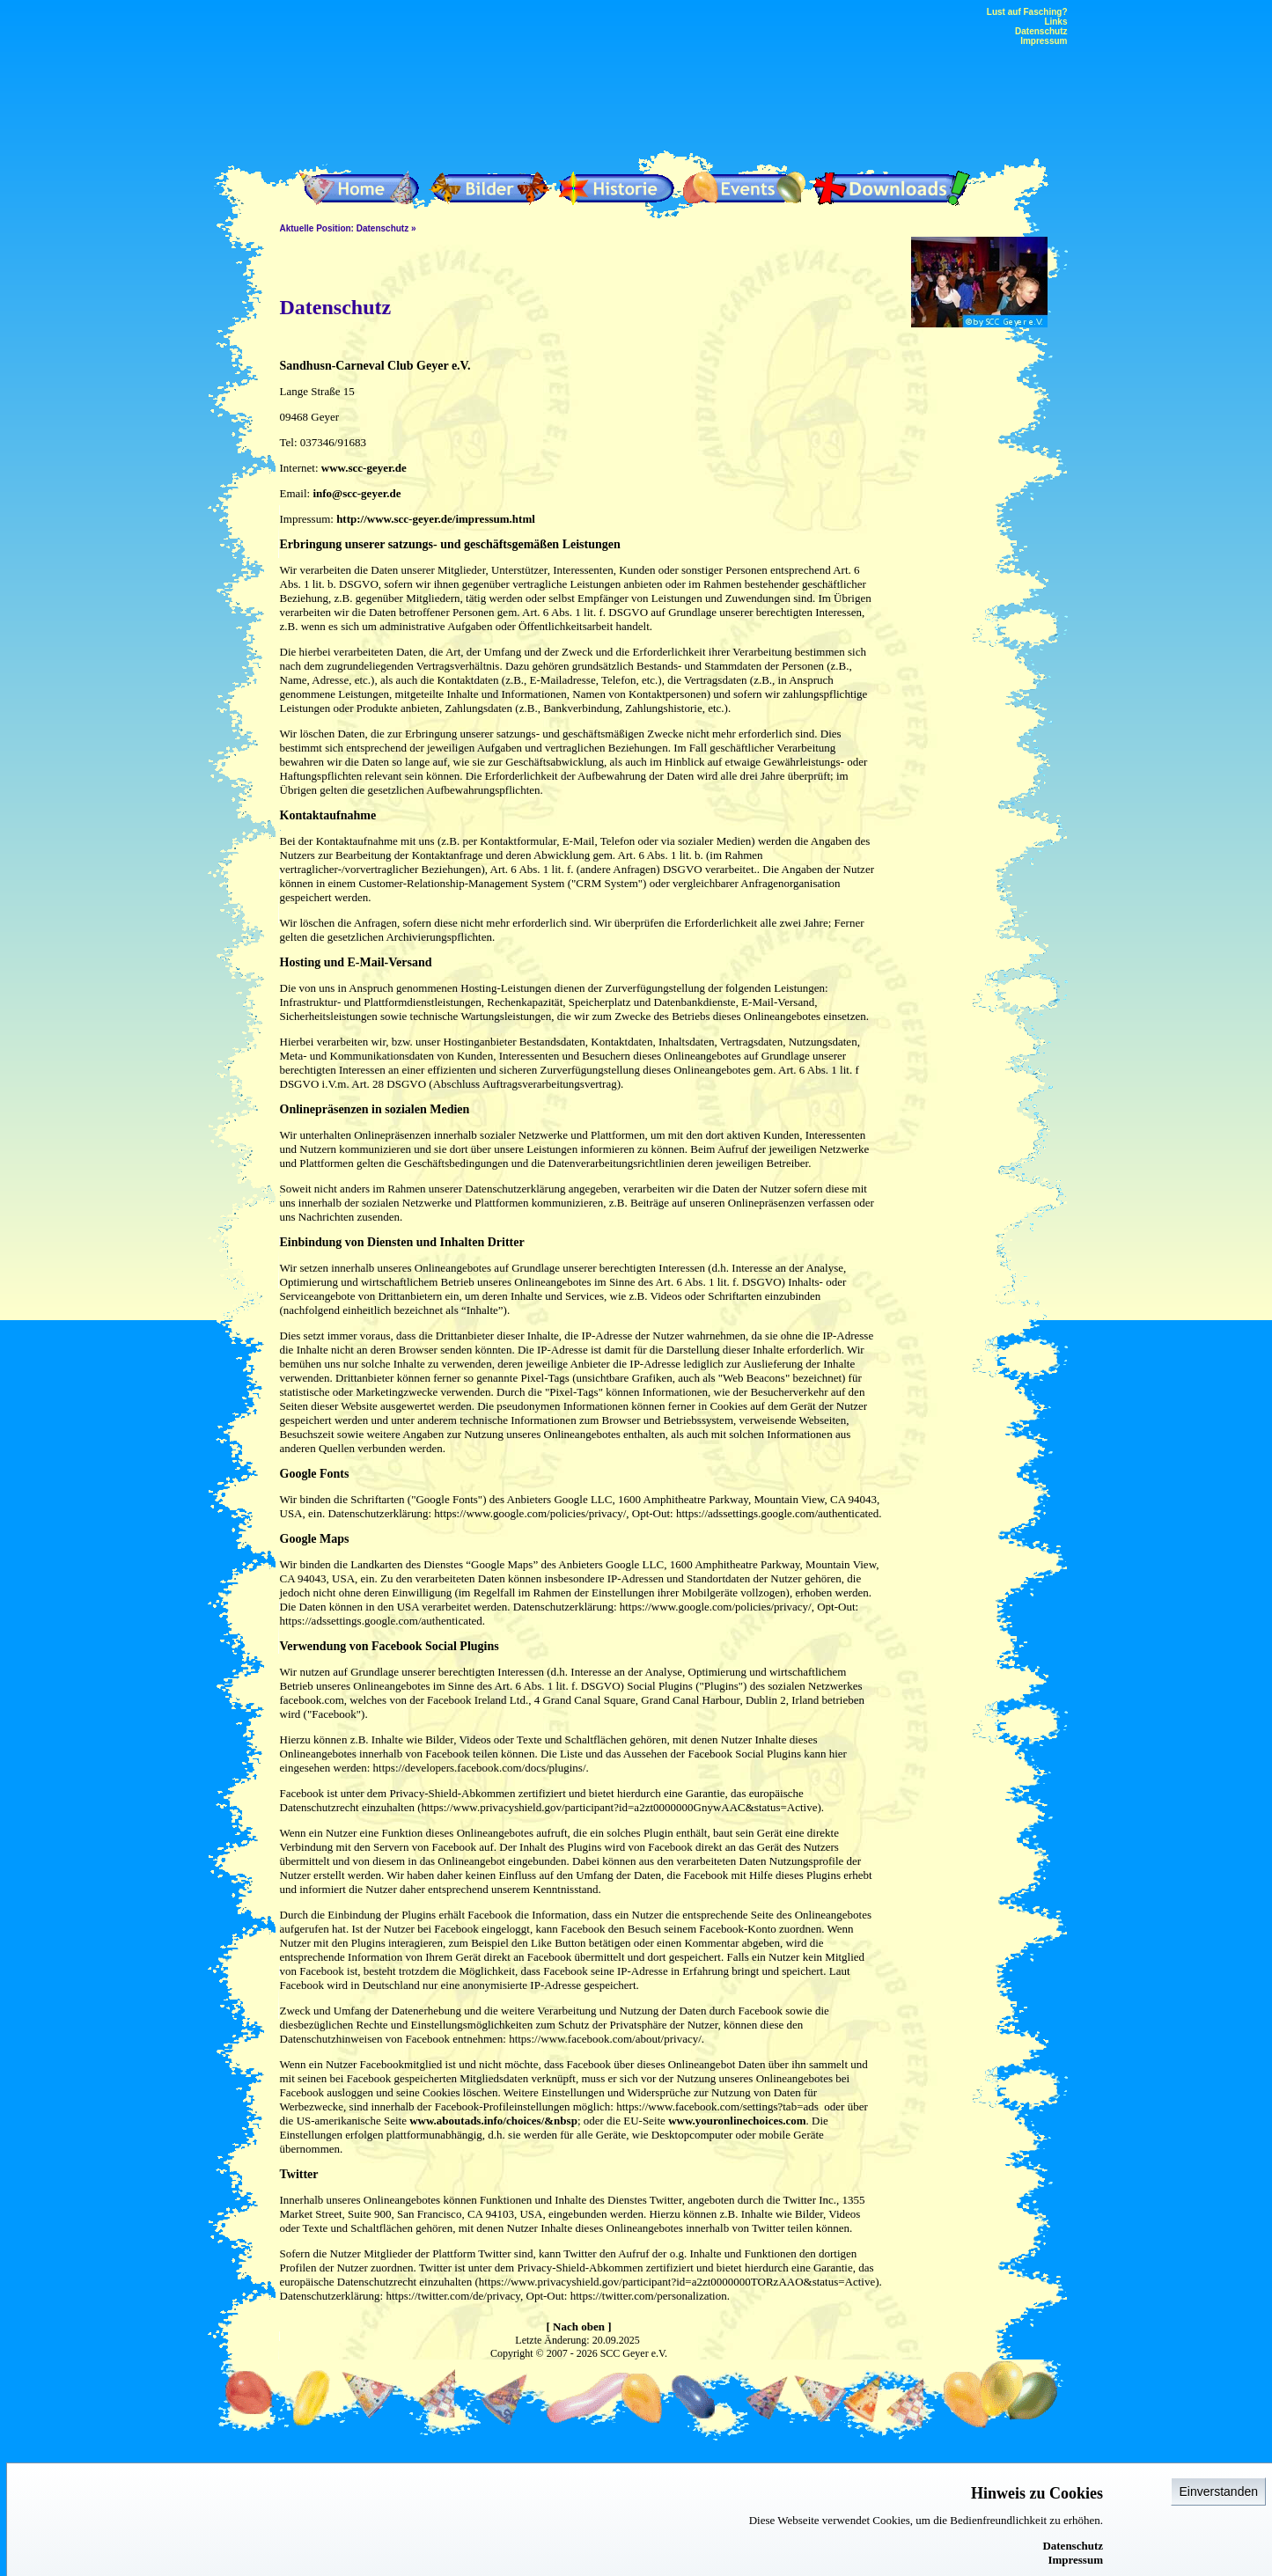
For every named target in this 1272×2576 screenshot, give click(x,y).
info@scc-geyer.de (356, 493)
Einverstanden (1218, 2491)
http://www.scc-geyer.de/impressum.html (435, 518)
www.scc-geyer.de (364, 467)
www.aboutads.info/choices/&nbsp (493, 2120)
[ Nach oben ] (578, 2326)
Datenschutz (1072, 2545)
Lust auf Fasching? (1027, 12)
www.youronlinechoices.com (736, 2120)
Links (1055, 21)
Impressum (1075, 2559)
